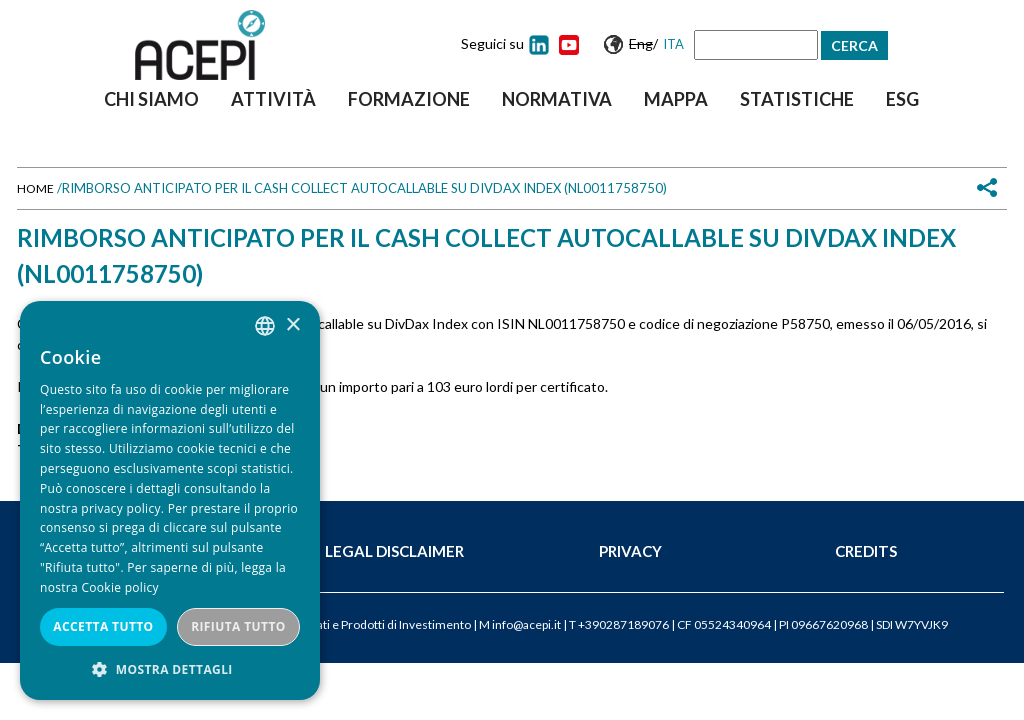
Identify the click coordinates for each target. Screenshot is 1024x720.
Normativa (557, 99)
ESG (902, 99)
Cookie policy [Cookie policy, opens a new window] (119, 587)
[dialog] (170, 500)
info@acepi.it (526, 624)
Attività (273, 99)
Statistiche (797, 99)
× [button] (292, 325)
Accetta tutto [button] (103, 626)
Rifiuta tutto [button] (238, 626)
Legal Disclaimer (394, 551)
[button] (170, 669)
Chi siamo (151, 99)
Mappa (676, 99)
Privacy (630, 551)
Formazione (409, 99)
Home (35, 188)
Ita (673, 44)
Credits (866, 551)
